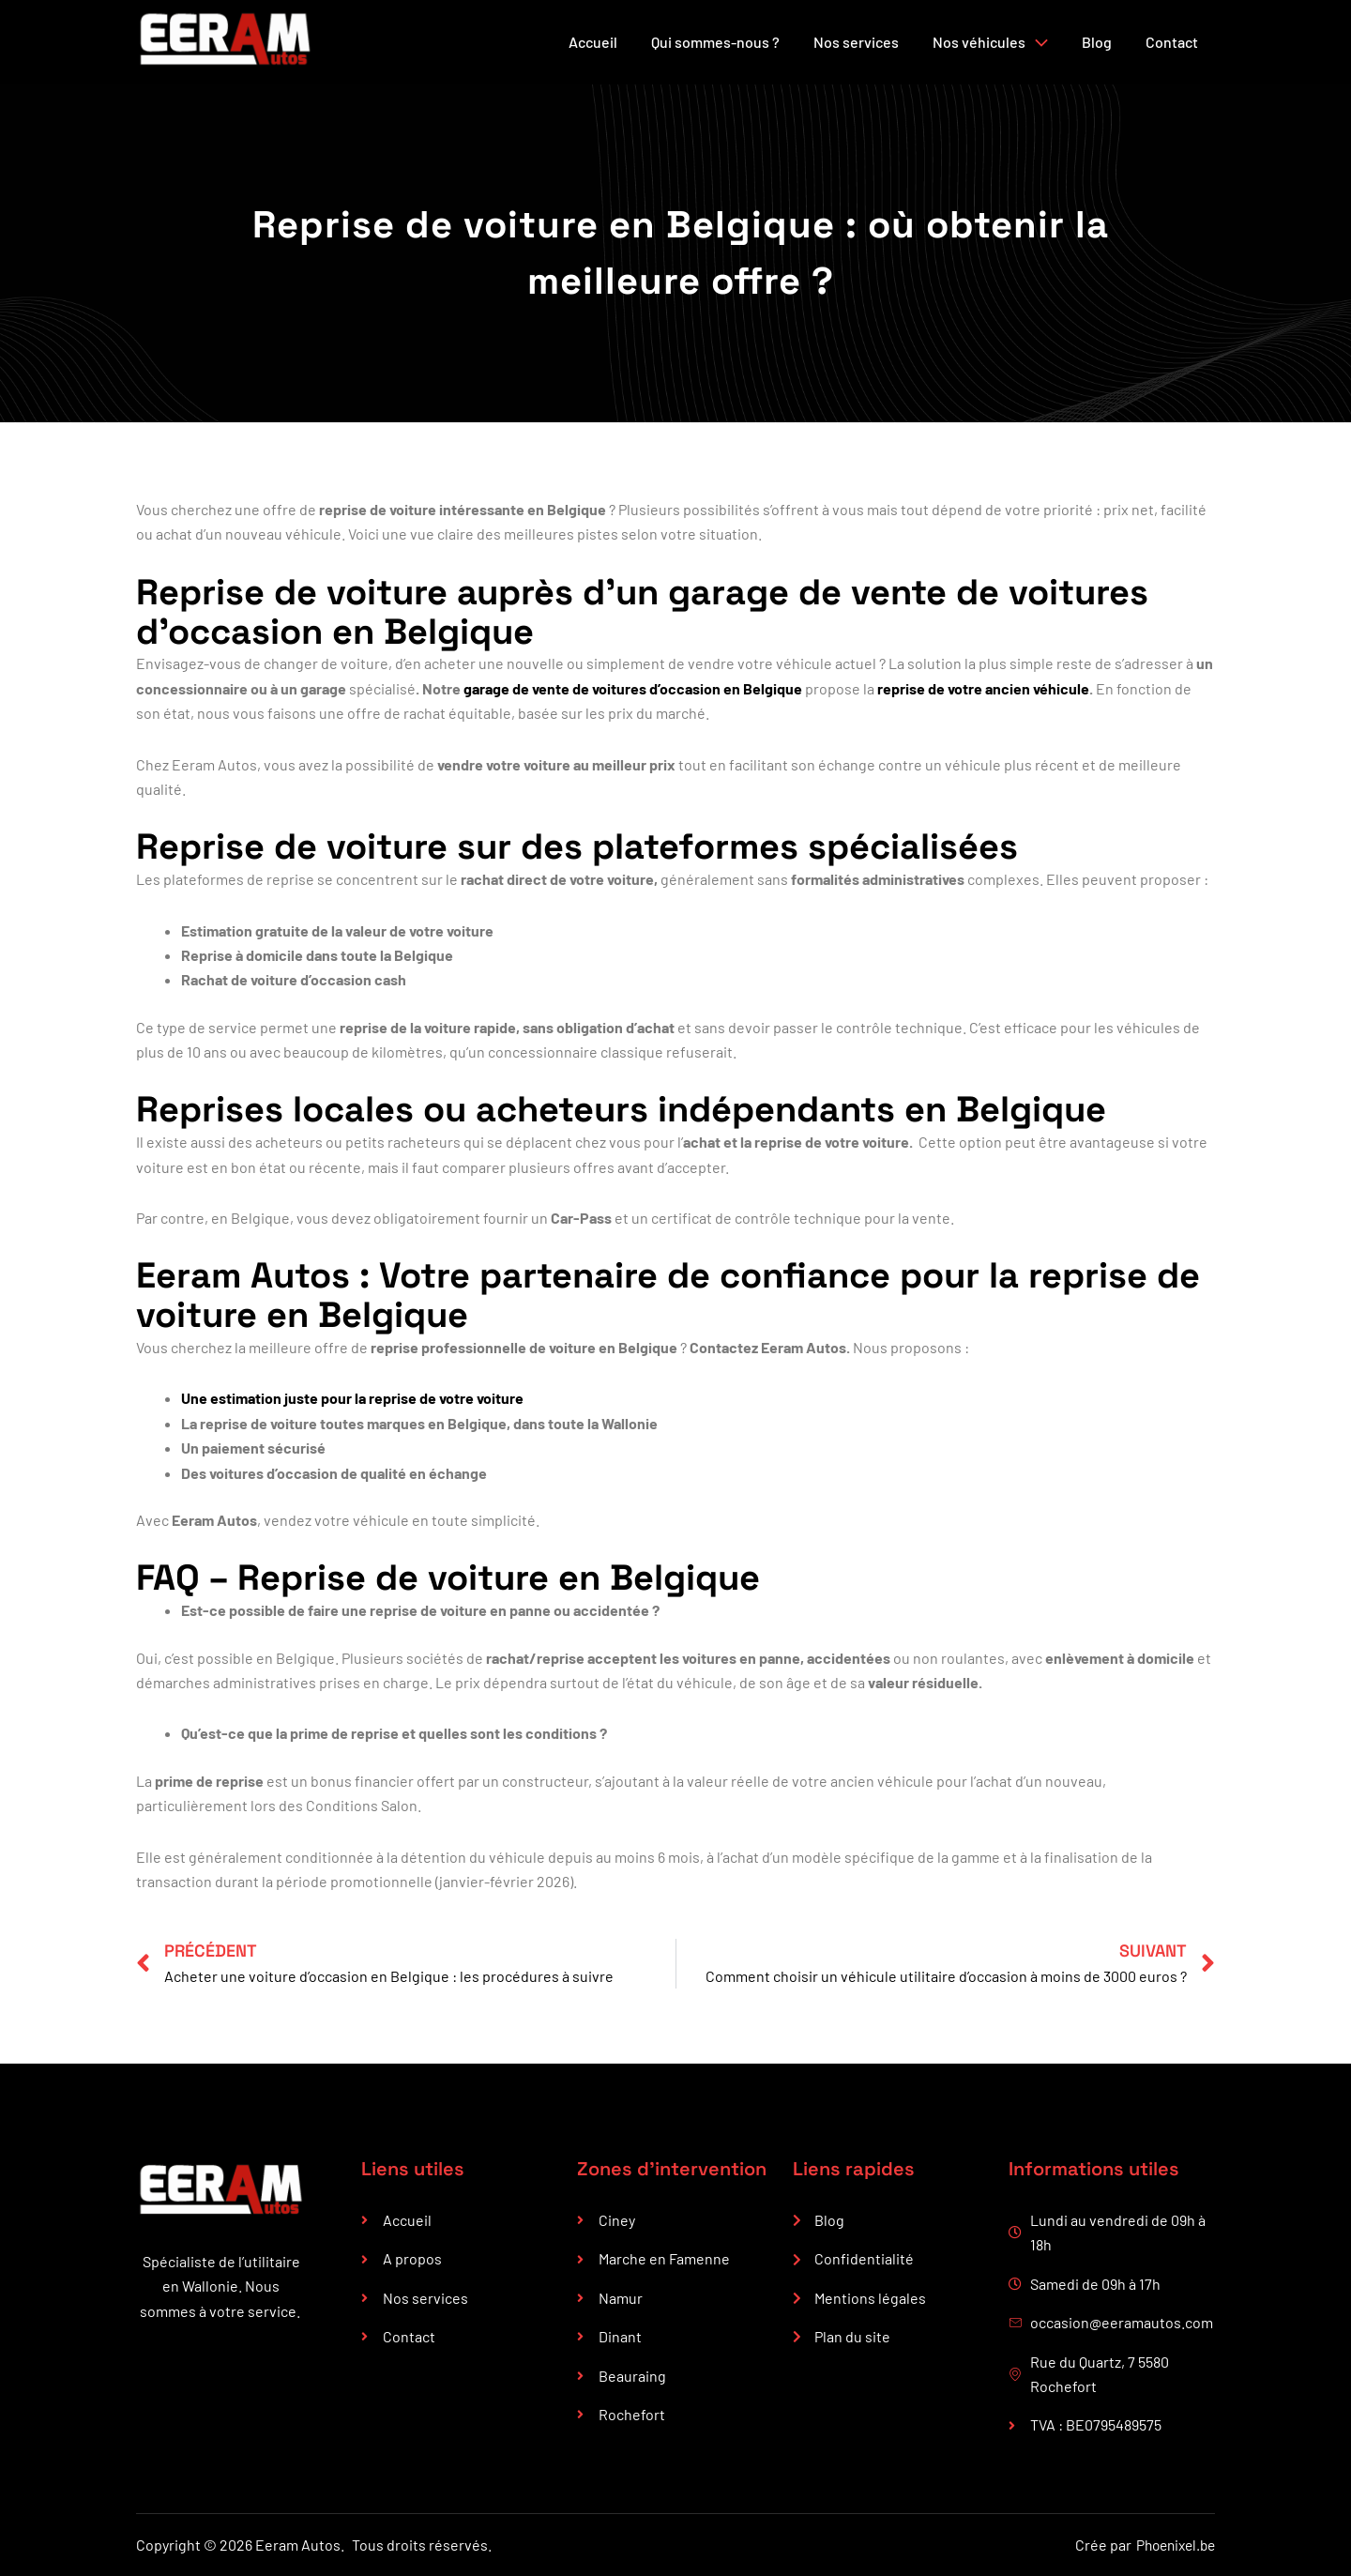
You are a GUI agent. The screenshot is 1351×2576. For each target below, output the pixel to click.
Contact (1172, 42)
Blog (1097, 42)
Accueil (593, 42)
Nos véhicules (990, 42)
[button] (1036, 42)
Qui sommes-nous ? (715, 42)
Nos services (856, 42)
